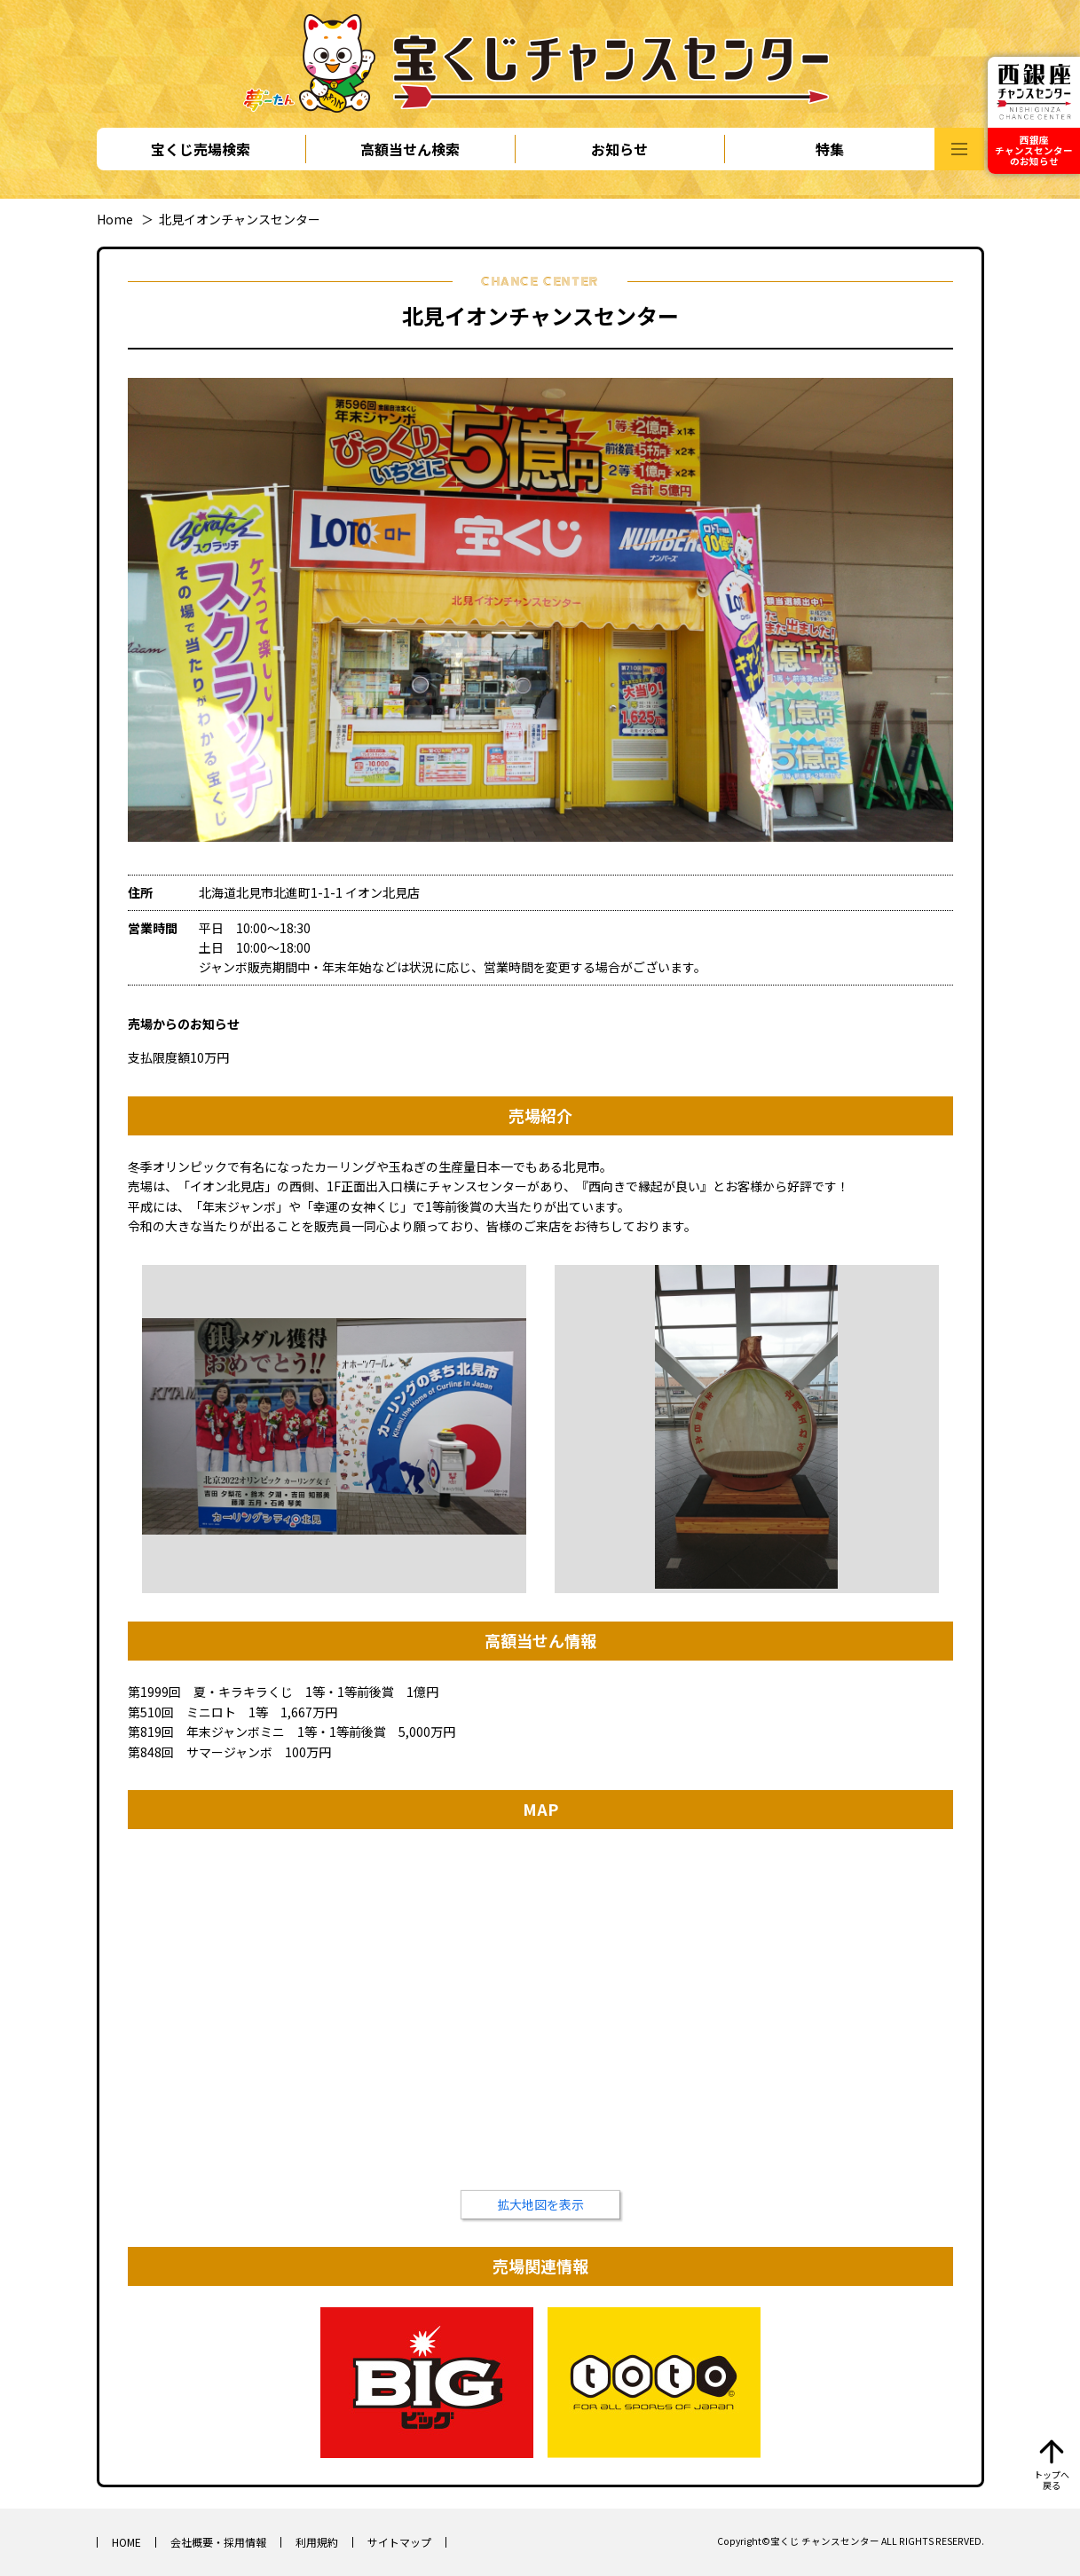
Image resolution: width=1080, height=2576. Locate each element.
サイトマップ (399, 2541)
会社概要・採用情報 (218, 2541)
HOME (126, 2541)
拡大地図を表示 (540, 2204)
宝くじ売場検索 (200, 149)
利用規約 (317, 2541)
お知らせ (619, 149)
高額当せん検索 (410, 149)
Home (115, 219)
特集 (830, 149)
